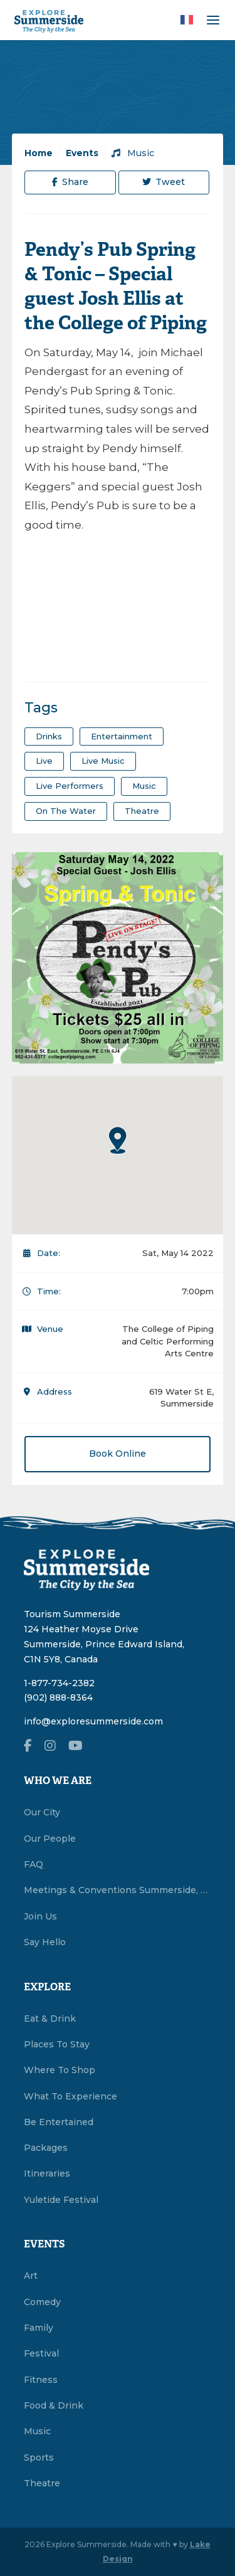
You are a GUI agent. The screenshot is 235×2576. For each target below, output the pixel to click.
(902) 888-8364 (58, 1697)
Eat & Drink (50, 2018)
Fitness (41, 2379)
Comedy (42, 2302)
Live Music (103, 761)
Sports (39, 2457)
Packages (46, 2147)
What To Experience (70, 2096)
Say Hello (45, 1942)
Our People (50, 1838)
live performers (69, 786)
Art (31, 2275)
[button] (118, 1140)
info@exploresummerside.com (93, 1721)
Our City (42, 1812)
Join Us (40, 1916)
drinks (49, 736)
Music (133, 153)
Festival (41, 2353)
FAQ (33, 1864)
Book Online (117, 1453)
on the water (66, 811)
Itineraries (47, 2173)
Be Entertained (58, 2122)
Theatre (42, 2483)
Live (44, 761)
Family (38, 2327)
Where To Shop (59, 2070)
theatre (142, 811)
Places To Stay (57, 2044)
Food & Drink (53, 2405)
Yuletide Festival (61, 2199)
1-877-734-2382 (59, 1683)
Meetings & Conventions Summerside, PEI (118, 1890)
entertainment (121, 736)
